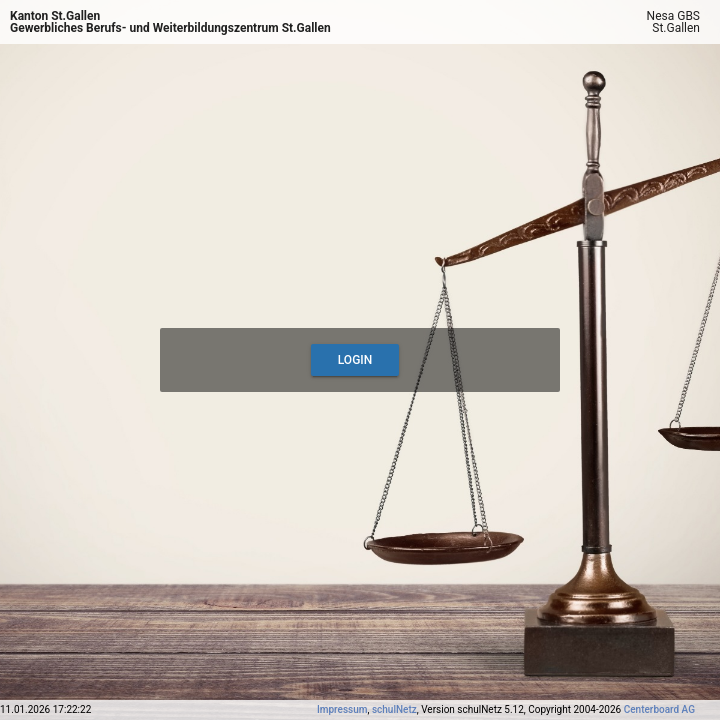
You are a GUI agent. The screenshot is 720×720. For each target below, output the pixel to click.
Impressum (342, 709)
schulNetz (394, 709)
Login (355, 360)
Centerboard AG (659, 709)
